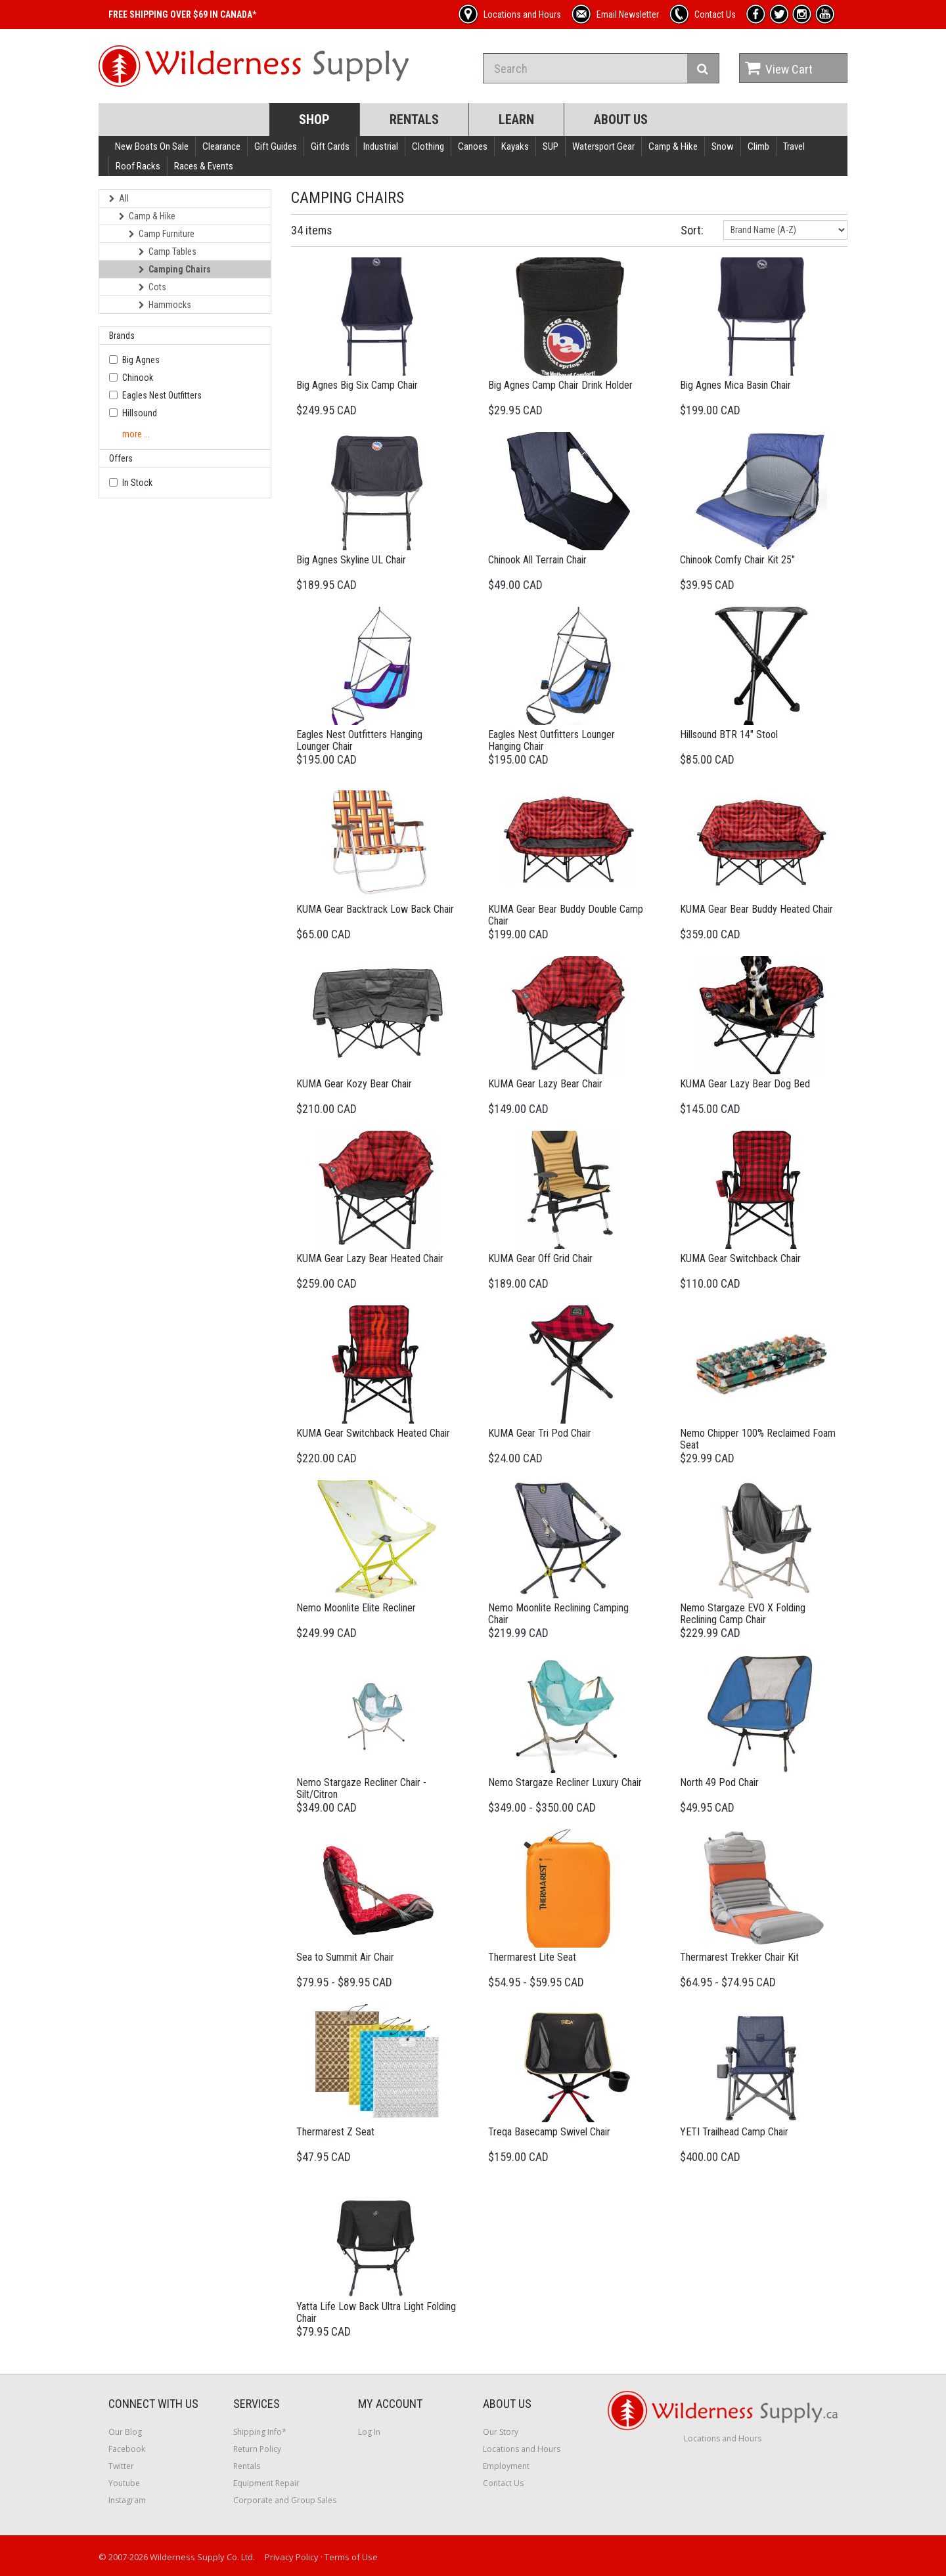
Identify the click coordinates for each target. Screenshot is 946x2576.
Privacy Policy (292, 2557)
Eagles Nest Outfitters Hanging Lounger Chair (359, 740)
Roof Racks (138, 166)
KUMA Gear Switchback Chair (740, 1258)
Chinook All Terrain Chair (537, 560)
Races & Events (203, 166)
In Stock (137, 482)
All (119, 198)
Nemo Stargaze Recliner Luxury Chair (565, 1782)
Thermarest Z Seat (335, 2132)
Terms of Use (351, 2557)
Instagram (127, 2500)
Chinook (137, 377)
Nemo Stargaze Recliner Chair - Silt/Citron (361, 1788)
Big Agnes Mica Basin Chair (735, 385)
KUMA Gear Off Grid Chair (540, 1258)
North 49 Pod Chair (719, 1782)
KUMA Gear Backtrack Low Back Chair (375, 909)
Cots (152, 287)
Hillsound (139, 413)
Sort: (692, 230)
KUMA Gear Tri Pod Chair (539, 1433)
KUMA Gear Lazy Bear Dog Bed (745, 1084)
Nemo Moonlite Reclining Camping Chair (558, 1614)
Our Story (500, 2431)
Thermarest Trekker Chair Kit (739, 1957)
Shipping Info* (259, 2431)
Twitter (121, 2466)
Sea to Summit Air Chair (345, 1957)
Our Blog (125, 2431)
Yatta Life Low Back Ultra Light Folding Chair (376, 2312)
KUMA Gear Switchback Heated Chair (373, 1433)
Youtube (124, 2483)
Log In (369, 2431)
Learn (516, 119)
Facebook (126, 2449)
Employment (506, 2466)
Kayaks (515, 146)
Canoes (472, 146)
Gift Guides (275, 146)
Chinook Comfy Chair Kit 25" (737, 560)
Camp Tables (167, 251)
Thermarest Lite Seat (532, 1957)
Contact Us (503, 2483)
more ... (136, 434)
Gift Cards (330, 146)
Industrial (380, 146)
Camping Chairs (175, 269)
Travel (794, 146)
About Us (621, 119)
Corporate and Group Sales (284, 2500)
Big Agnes (141, 360)
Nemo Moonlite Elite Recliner (356, 1608)
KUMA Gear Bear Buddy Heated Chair (756, 909)
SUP (550, 146)
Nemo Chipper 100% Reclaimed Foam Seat (758, 1439)
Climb (758, 146)
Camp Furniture (161, 234)
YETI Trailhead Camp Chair (734, 2132)
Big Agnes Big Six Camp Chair (357, 385)
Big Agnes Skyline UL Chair (351, 560)
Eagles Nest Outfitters (162, 395)
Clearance (221, 146)
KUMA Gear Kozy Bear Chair (354, 1084)
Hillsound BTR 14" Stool (729, 734)
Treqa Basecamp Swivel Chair (549, 2132)
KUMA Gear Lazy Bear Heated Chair (369, 1258)
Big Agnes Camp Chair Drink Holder (560, 385)
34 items (311, 230)
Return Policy (257, 2449)
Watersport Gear (603, 146)
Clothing (428, 146)
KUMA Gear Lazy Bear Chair (545, 1084)
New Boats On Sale (152, 146)
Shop (314, 119)
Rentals (414, 119)
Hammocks (165, 304)
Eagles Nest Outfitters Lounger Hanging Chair (551, 740)
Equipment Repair (266, 2483)
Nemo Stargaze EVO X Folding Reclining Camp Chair (742, 1614)
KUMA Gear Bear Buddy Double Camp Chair (565, 915)
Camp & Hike (673, 146)
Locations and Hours (521, 2449)
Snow (722, 146)
